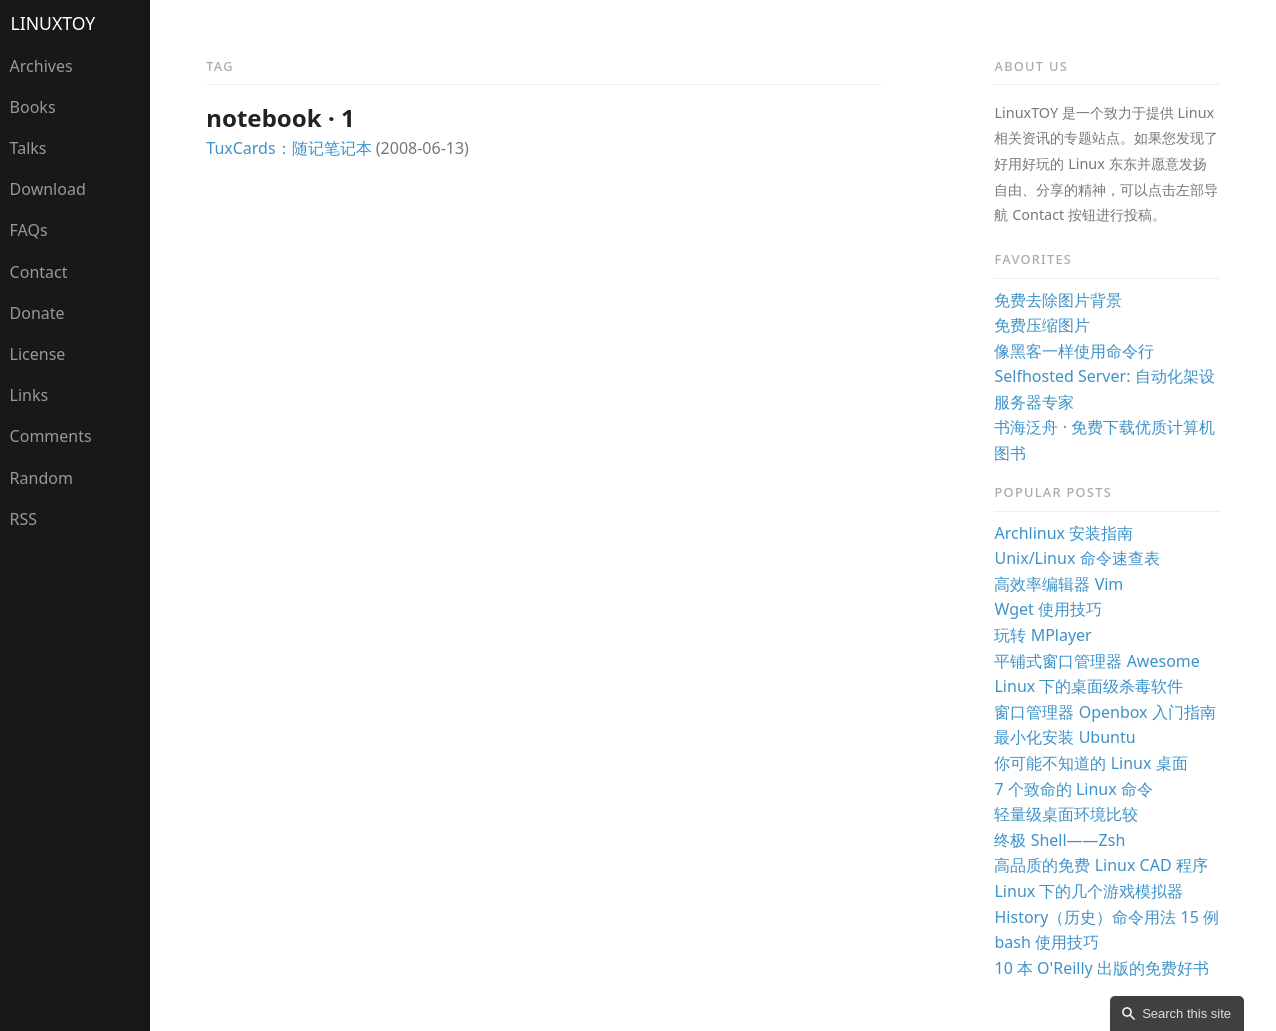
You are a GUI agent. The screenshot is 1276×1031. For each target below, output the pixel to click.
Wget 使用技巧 (1048, 609)
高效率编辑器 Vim (1058, 584)
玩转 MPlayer (1042, 635)
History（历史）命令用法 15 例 (1106, 917)
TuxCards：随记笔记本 (288, 148)
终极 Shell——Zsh (1059, 840)
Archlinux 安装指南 (1063, 533)
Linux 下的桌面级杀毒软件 (1088, 686)
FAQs (29, 230)
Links (29, 395)
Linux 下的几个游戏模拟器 (1088, 891)
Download (48, 189)
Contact (39, 272)
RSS (24, 519)
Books (33, 107)
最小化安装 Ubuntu (1064, 737)
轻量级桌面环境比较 (1066, 814)
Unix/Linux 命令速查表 (1076, 558)
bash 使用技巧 (1046, 942)
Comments (51, 436)
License (38, 354)
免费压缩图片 (1042, 325)
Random (41, 478)
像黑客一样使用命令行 (1074, 351)
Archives (41, 66)
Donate (37, 313)
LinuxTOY (53, 23)
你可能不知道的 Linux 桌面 (1090, 763)
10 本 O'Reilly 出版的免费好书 (1101, 968)
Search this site (1186, 1013)
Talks (28, 148)
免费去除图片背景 (1058, 300)
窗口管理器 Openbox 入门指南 (1104, 712)
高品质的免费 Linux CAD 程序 (1100, 865)
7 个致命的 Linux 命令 (1073, 789)
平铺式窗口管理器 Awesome (1096, 661)
